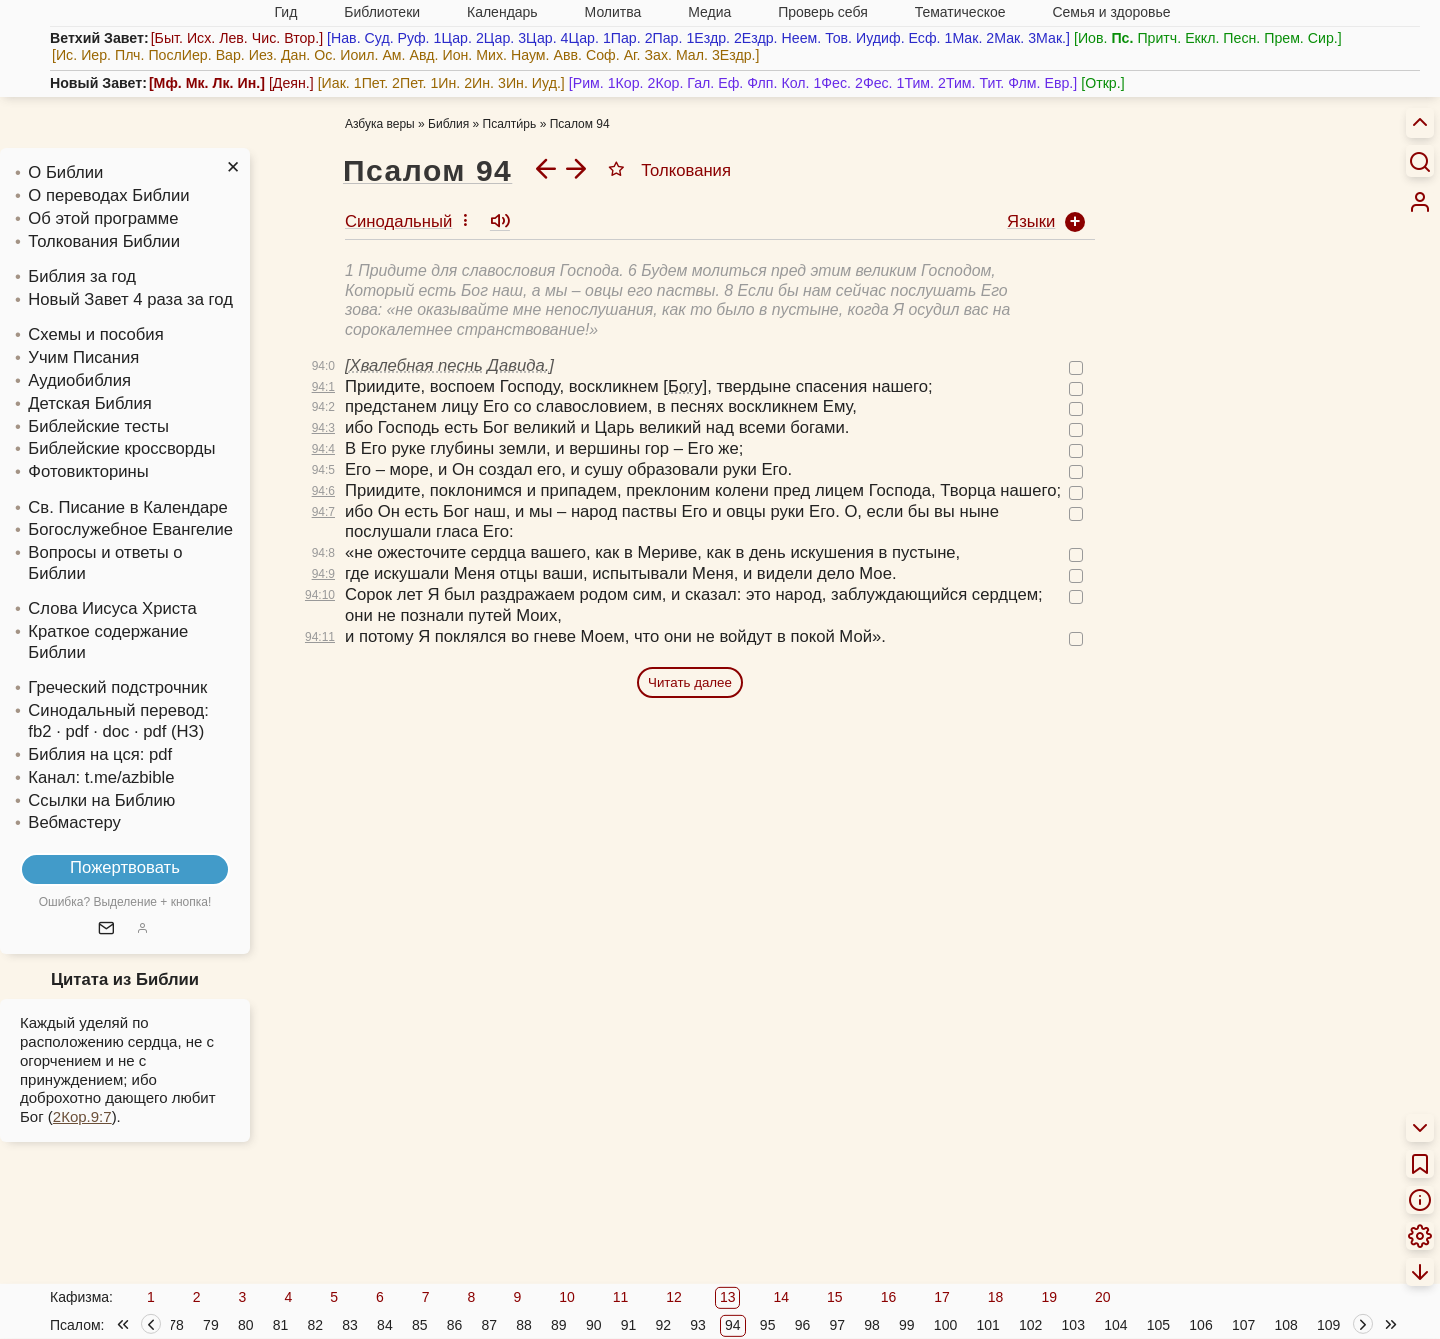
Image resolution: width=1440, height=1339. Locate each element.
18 (996, 1297)
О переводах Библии (108, 195)
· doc (111, 731)
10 (567, 1297)
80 (246, 1325)
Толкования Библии (104, 241)
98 (872, 1325)
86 (455, 1325)
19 (1049, 1297)
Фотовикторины (88, 471)
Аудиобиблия (79, 380)
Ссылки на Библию (101, 800)
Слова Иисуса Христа (112, 608)
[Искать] (1420, 161)
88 (524, 1325)
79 (211, 1325)
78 (176, 1325)
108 (1285, 1325)
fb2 (39, 731)
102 (1030, 1325)
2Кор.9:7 (82, 1116)
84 (385, 1325)
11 (621, 1297)
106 (1200, 1325)
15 (835, 1297)
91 (629, 1325)
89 (559, 1325)
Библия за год (82, 276)
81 (281, 1325)
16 (889, 1297)
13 (728, 1297)
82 (316, 1325)
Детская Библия (89, 403)
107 (1243, 1325)
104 (1115, 1325)
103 (1073, 1325)
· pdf (72, 731)
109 (1328, 1325)
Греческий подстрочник (117, 687)
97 (837, 1325)
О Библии (65, 172)
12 (674, 1297)
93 (698, 1325)
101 (987, 1325)
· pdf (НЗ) (169, 731)
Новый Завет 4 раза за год (130, 299)
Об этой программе (103, 218)
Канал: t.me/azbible (101, 777)
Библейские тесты (98, 426)
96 (803, 1325)
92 (663, 1325)
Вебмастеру (74, 822)
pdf (160, 754)
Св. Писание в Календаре (128, 507)
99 (907, 1325)
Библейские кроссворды (121, 448)
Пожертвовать (125, 867)
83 (350, 1325)
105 (1158, 1325)
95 (768, 1325)
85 (420, 1325)
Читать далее (690, 682)
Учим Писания (83, 357)
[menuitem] (1420, 202)
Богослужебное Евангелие (130, 529)
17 (942, 1297)
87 (489, 1325)
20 (1103, 1297)
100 (945, 1325)
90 (594, 1325)
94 (733, 1325)
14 (781, 1297)
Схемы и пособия (95, 334)
